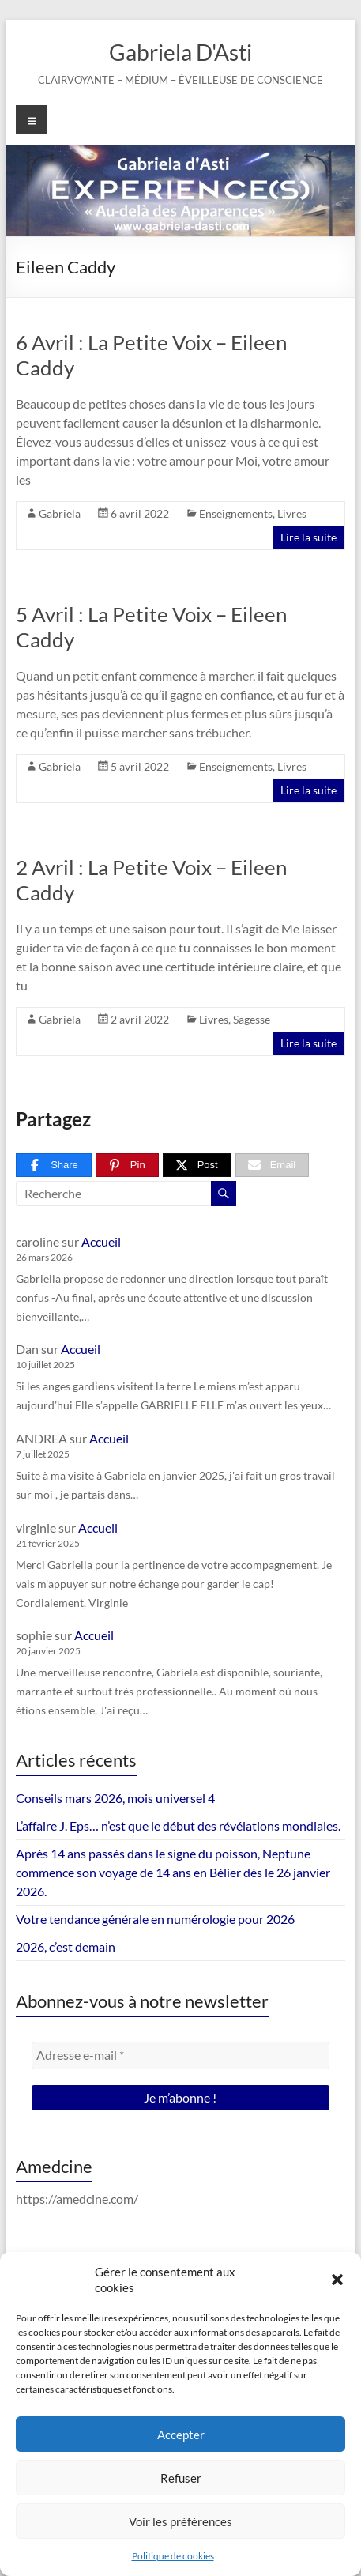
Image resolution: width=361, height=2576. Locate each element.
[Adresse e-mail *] (180, 2055)
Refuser (180, 2478)
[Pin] (127, 1165)
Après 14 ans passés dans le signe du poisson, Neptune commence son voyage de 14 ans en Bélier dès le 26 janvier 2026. (173, 1872)
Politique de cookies (173, 2556)
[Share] (54, 1165)
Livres (291, 513)
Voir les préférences (180, 2521)
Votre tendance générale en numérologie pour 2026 (155, 1918)
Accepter (181, 2434)
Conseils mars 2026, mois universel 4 (115, 1797)
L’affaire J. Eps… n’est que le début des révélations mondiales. (178, 1825)
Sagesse (251, 1019)
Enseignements (236, 513)
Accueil (101, 1241)
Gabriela (60, 513)
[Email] (272, 1165)
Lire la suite (308, 537)
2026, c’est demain (65, 1946)
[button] (337, 2279)
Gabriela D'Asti (180, 52)
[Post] (197, 1165)
